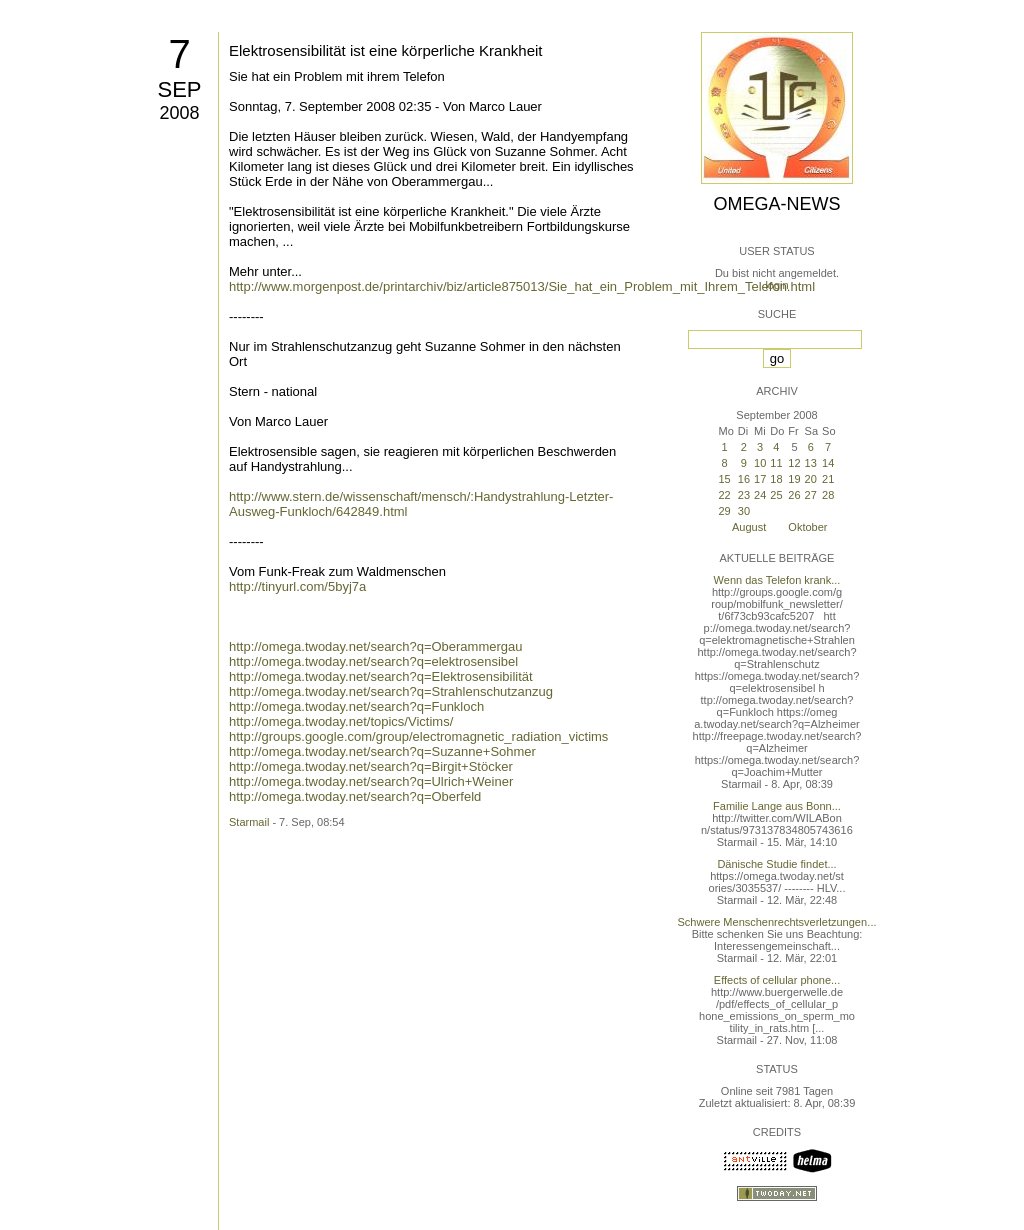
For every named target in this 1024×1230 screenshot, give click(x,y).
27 (811, 495)
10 (760, 463)
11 (776, 463)
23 (744, 495)
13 (811, 463)
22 (724, 495)
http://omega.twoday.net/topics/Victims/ (341, 721)
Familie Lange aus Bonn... (777, 806)
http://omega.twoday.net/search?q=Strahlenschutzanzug (391, 691)
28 (828, 495)
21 (828, 479)
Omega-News (776, 204)
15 (724, 479)
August (749, 527)
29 (724, 511)
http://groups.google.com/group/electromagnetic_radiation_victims (418, 736)
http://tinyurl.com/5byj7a (297, 586)
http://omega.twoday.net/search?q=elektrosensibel (373, 661)
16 (744, 479)
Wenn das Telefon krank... (777, 580)
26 (794, 495)
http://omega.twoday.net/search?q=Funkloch (356, 706)
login (776, 285)
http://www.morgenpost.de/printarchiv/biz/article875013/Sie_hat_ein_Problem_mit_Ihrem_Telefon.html (522, 286)
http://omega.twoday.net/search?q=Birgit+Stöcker (371, 766)
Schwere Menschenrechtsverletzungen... (777, 922)
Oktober (807, 527)
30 (744, 511)
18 (776, 479)
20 (811, 479)
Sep (179, 89)
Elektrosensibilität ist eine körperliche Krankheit (385, 50)
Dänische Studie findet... (776, 864)
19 (794, 479)
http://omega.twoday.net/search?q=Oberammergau (376, 646)
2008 (179, 113)
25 (776, 495)
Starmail (249, 822)
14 (828, 463)
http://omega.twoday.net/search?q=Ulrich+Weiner (371, 781)
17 (760, 479)
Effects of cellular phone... (777, 980)
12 (794, 463)
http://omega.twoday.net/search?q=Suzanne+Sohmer (382, 751)
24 (760, 495)
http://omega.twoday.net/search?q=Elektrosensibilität (381, 676)
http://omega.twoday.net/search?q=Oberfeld (355, 796)
